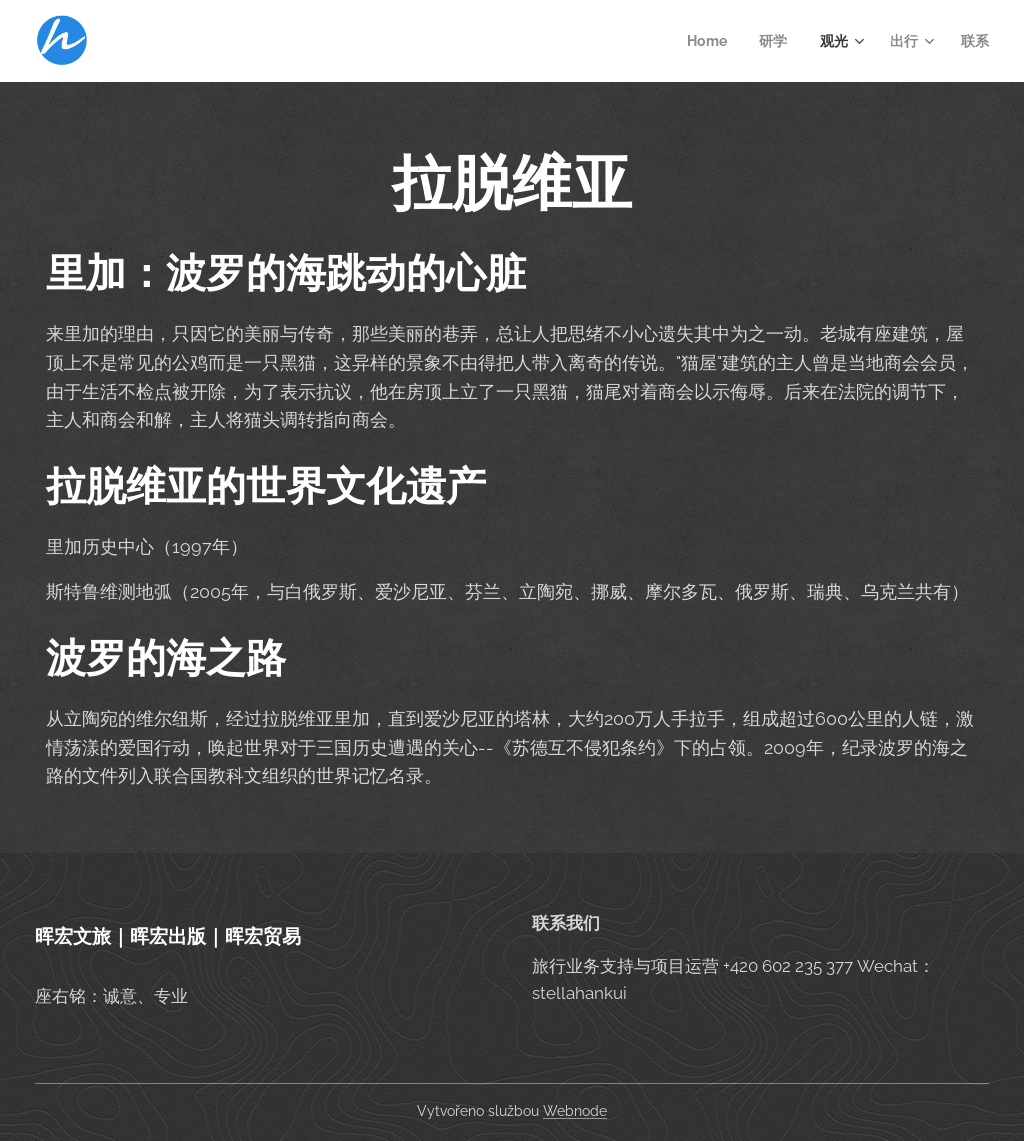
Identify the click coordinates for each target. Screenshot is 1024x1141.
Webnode (575, 1111)
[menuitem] (708, 41)
